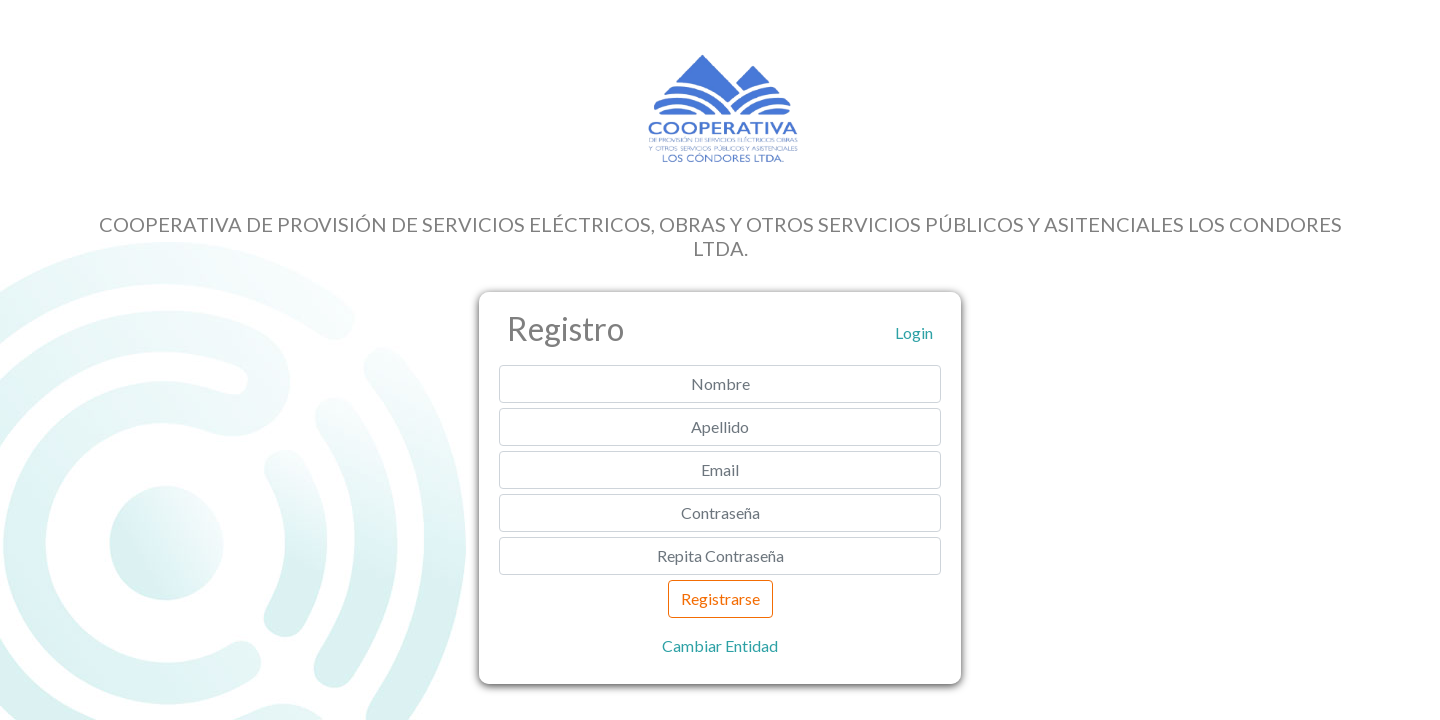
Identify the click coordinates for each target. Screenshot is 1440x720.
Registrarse (720, 598)
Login (914, 332)
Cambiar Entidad (720, 645)
